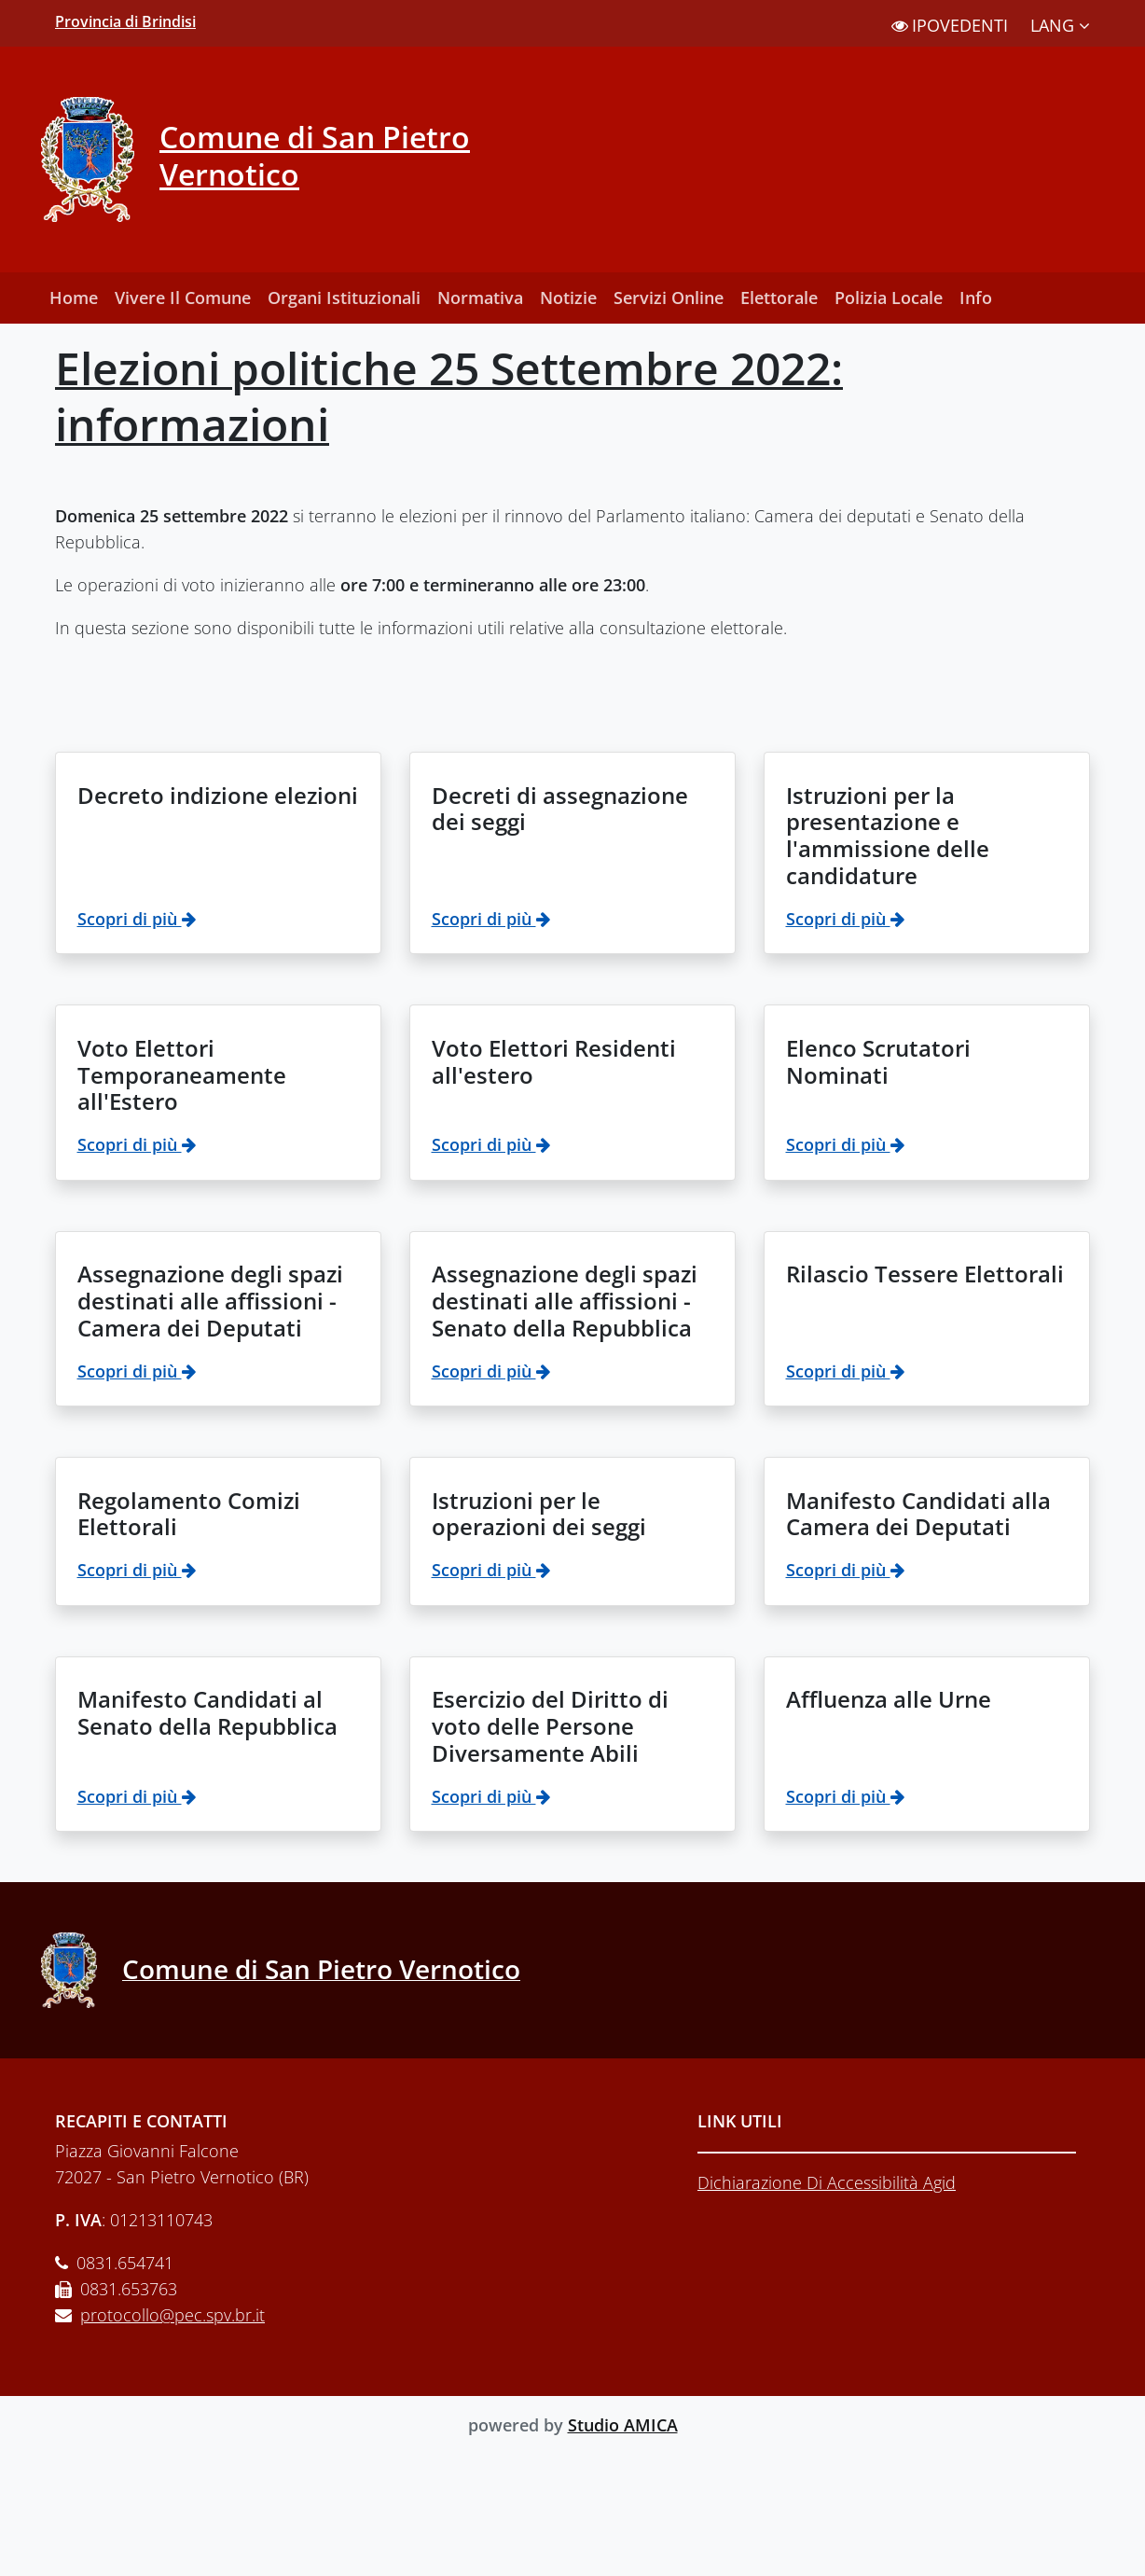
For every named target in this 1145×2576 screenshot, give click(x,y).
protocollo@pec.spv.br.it (172, 2315)
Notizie (568, 297)
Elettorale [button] (779, 297)
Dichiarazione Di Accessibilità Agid (826, 2182)
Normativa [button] (480, 297)
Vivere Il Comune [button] (183, 297)
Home (73, 297)
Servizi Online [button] (669, 297)
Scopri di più (136, 918)
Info (975, 297)
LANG (1060, 25)
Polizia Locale (889, 297)
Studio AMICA (623, 2425)
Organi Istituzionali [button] (344, 297)
